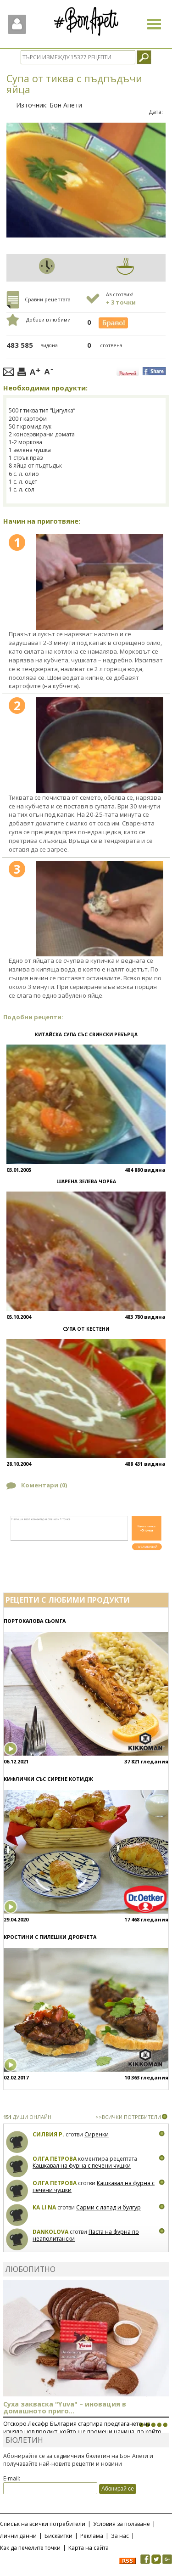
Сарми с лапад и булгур (108, 2207)
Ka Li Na (44, 2207)
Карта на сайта (88, 2548)
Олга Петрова (55, 2159)
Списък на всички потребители (42, 2524)
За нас (120, 2536)
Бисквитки (58, 2536)
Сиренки (96, 2134)
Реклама (91, 2536)
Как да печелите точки (30, 2548)
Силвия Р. (48, 2134)
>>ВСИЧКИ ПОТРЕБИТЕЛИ (128, 2116)
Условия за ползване (121, 2524)
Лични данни (18, 2536)
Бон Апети (66, 105)
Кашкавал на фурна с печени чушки (82, 2165)
